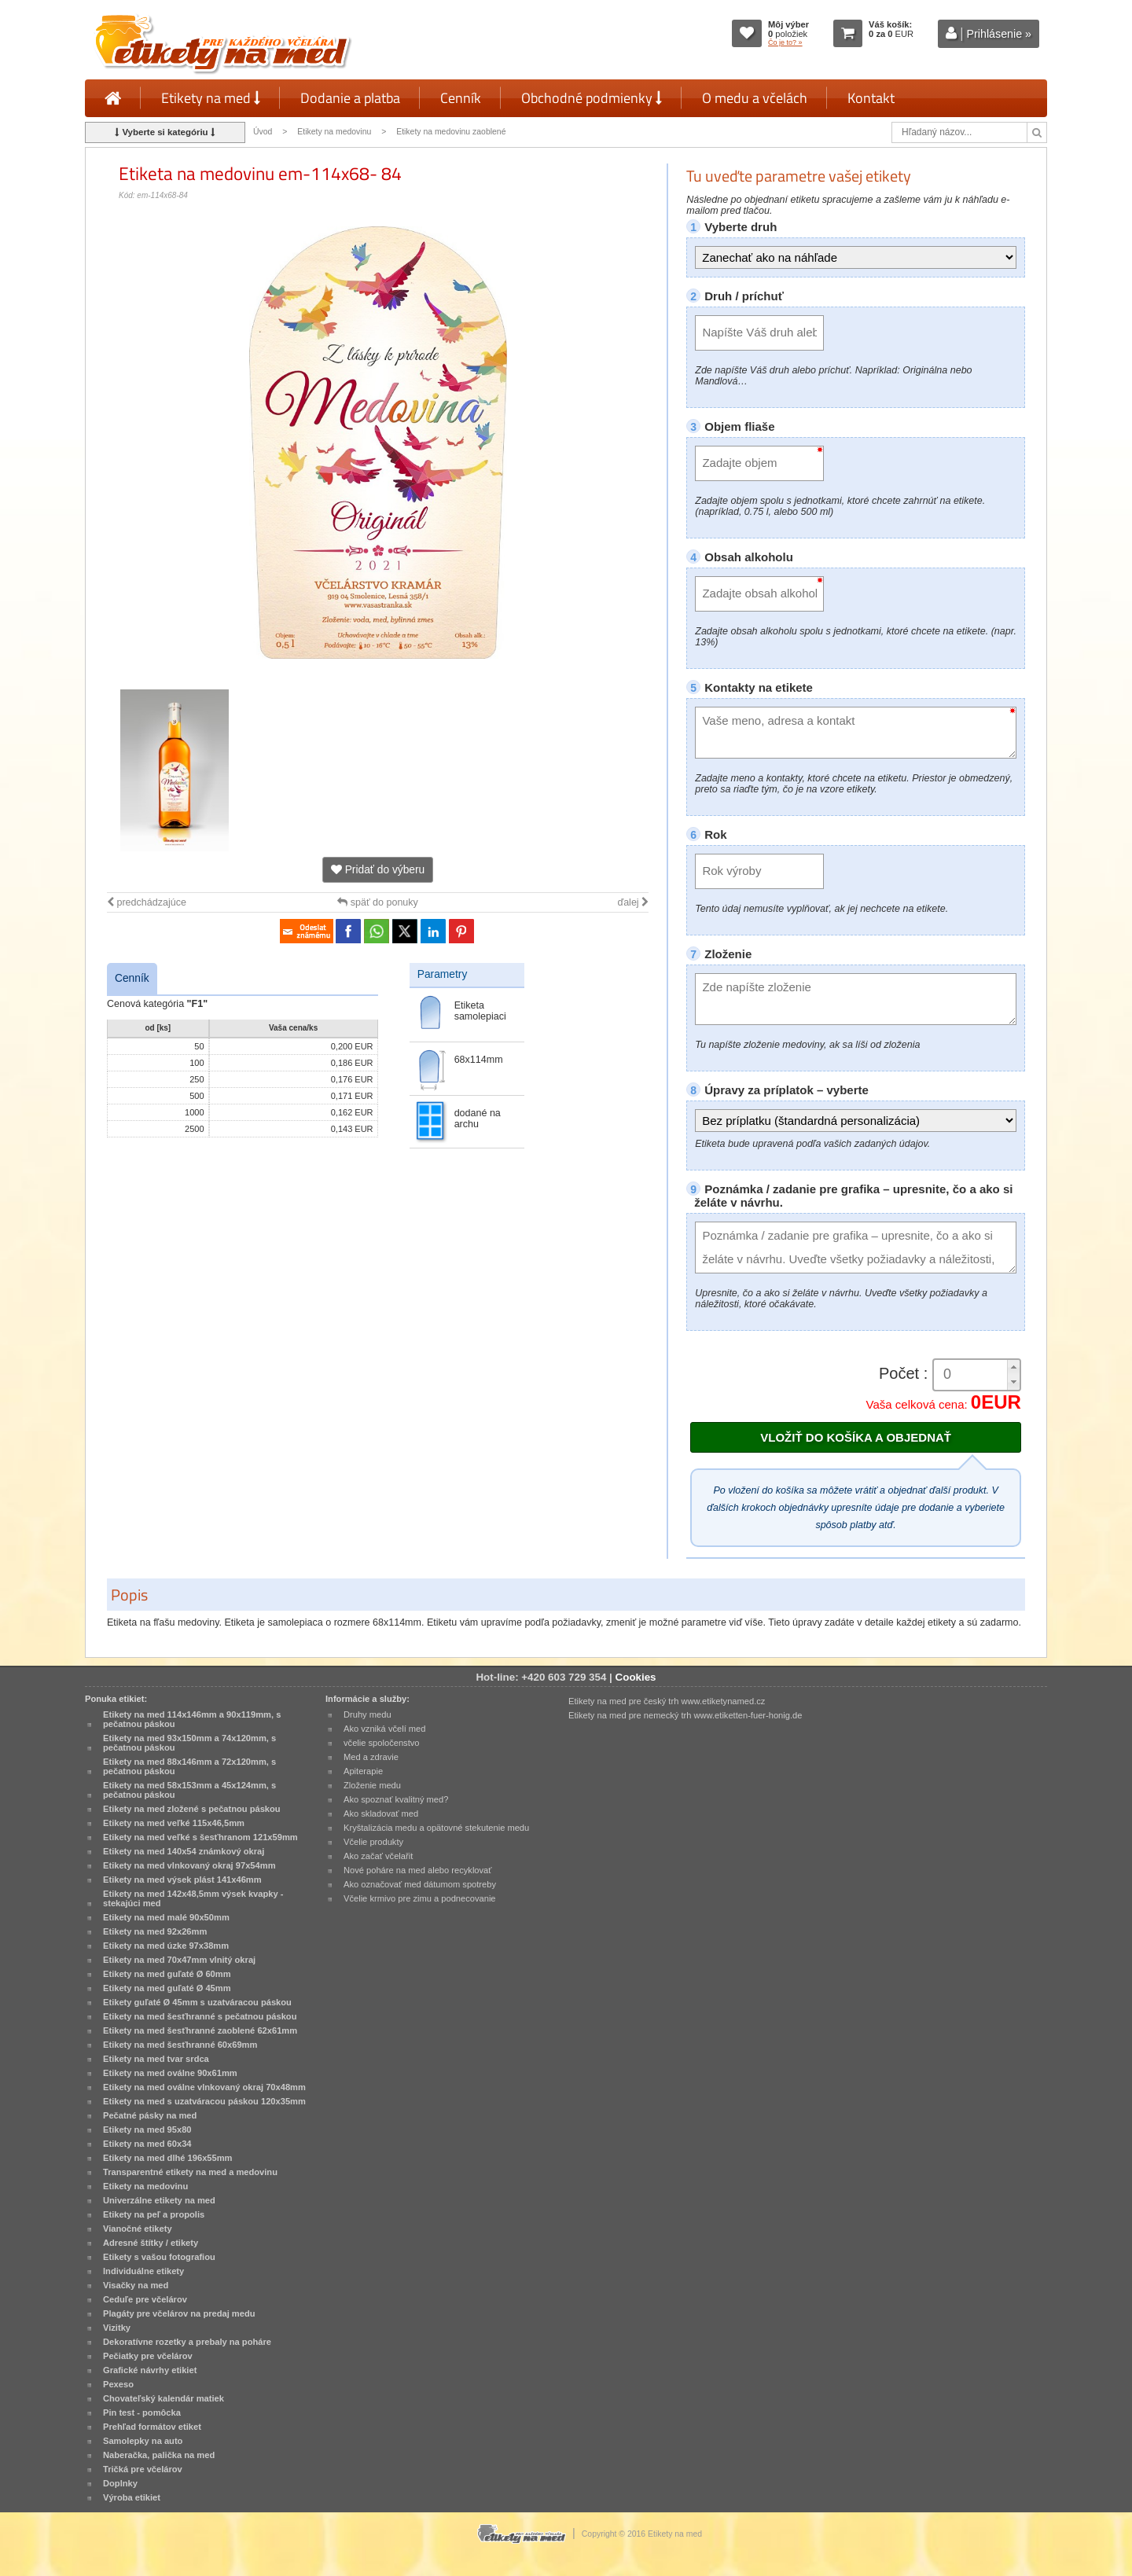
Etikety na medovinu (334, 131)
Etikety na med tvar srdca (156, 2058)
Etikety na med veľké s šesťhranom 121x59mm (200, 1837)
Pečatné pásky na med (150, 2115)
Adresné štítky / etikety (150, 2242)
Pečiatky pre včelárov (148, 2356)
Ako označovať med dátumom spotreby (420, 1884)
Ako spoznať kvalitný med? (396, 1799)
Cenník (460, 97)
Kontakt (871, 97)
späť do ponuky (377, 902)
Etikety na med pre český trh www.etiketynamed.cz (666, 1701)
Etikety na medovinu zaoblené (450, 131)
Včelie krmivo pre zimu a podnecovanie (420, 1898)
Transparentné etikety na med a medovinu (190, 2172)
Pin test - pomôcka (142, 2412)
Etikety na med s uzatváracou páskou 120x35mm (204, 2101)
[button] (1013, 1367)
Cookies (636, 1677)
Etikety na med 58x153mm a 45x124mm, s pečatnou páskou (189, 1789)
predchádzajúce (146, 902)
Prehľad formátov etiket (152, 2426)
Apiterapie (363, 1771)
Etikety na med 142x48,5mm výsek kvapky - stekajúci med (193, 1898)
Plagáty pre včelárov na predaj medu (179, 2313)
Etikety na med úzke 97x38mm (166, 1945)
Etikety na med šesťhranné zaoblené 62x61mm (200, 2030)
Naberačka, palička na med (159, 2455)
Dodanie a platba (350, 97)
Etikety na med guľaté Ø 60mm (167, 1974)
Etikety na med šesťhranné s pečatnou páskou (199, 2016)
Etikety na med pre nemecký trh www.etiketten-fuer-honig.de (685, 1715)
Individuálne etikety (143, 2271)
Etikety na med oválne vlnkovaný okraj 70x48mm (204, 2087)
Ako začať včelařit (378, 1856)
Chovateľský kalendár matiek (163, 2398)
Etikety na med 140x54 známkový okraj (183, 1851)
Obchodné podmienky (591, 97)
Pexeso (118, 2384)
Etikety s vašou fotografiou (159, 2257)
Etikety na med (210, 97)
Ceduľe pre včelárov (145, 2299)
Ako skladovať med (381, 1813)
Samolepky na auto (142, 2441)
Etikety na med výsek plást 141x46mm (182, 1879)
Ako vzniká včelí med (385, 1728)
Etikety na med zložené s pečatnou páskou (192, 1808)
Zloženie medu (372, 1785)
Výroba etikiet (131, 2497)
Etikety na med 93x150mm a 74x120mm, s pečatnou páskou (189, 1742)
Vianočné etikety (137, 2228)
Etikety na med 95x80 (147, 2129)
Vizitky (116, 2327)
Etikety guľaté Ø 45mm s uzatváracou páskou (197, 2002)
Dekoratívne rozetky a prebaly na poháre (187, 2341)
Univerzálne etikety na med (159, 2200)
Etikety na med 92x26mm (155, 1931)
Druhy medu (367, 1714)
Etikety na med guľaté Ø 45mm (167, 1988)
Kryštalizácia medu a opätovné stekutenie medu (436, 1827)
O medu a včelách (754, 97)
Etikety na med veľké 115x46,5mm (173, 1823)
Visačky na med (135, 2285)
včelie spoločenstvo (381, 1742)
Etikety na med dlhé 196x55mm (167, 2158)
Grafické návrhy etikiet (150, 2370)
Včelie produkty (373, 1842)
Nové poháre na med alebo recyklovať (417, 1870)
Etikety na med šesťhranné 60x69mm (180, 2044)
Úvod (262, 131)
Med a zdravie (371, 1757)
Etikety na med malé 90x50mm (166, 1917)
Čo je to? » (785, 42)
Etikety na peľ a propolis (153, 2214)
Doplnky (120, 2483)
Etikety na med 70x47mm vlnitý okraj (179, 1959)
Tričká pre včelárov (142, 2469)
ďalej (633, 902)
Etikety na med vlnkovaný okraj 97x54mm (189, 1865)
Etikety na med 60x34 (147, 2143)
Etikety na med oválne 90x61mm (170, 2073)
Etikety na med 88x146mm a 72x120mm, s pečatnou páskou (189, 1766)
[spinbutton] (970, 1374)
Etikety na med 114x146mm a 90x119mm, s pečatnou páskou (192, 1719)
